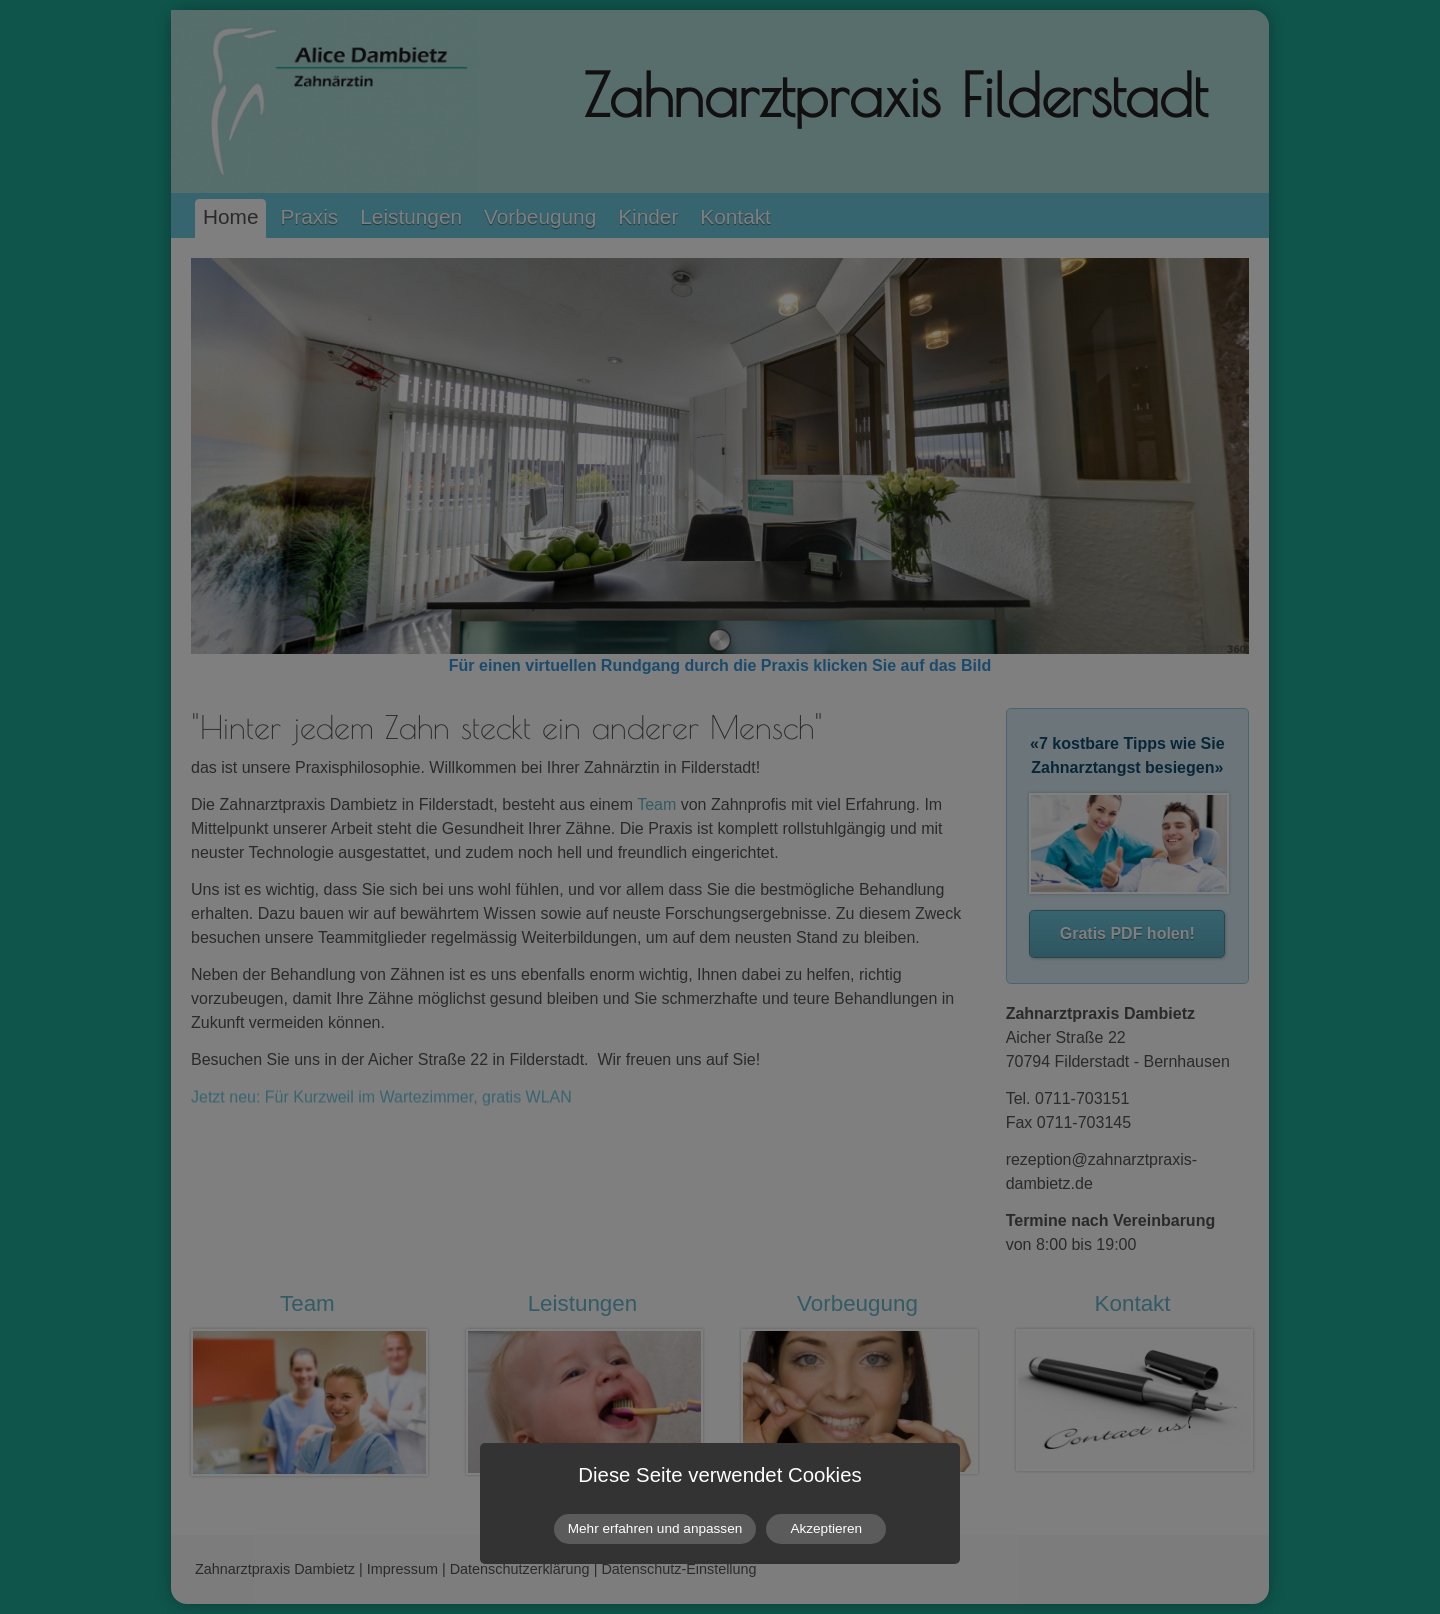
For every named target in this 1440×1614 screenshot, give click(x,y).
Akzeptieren (826, 1528)
